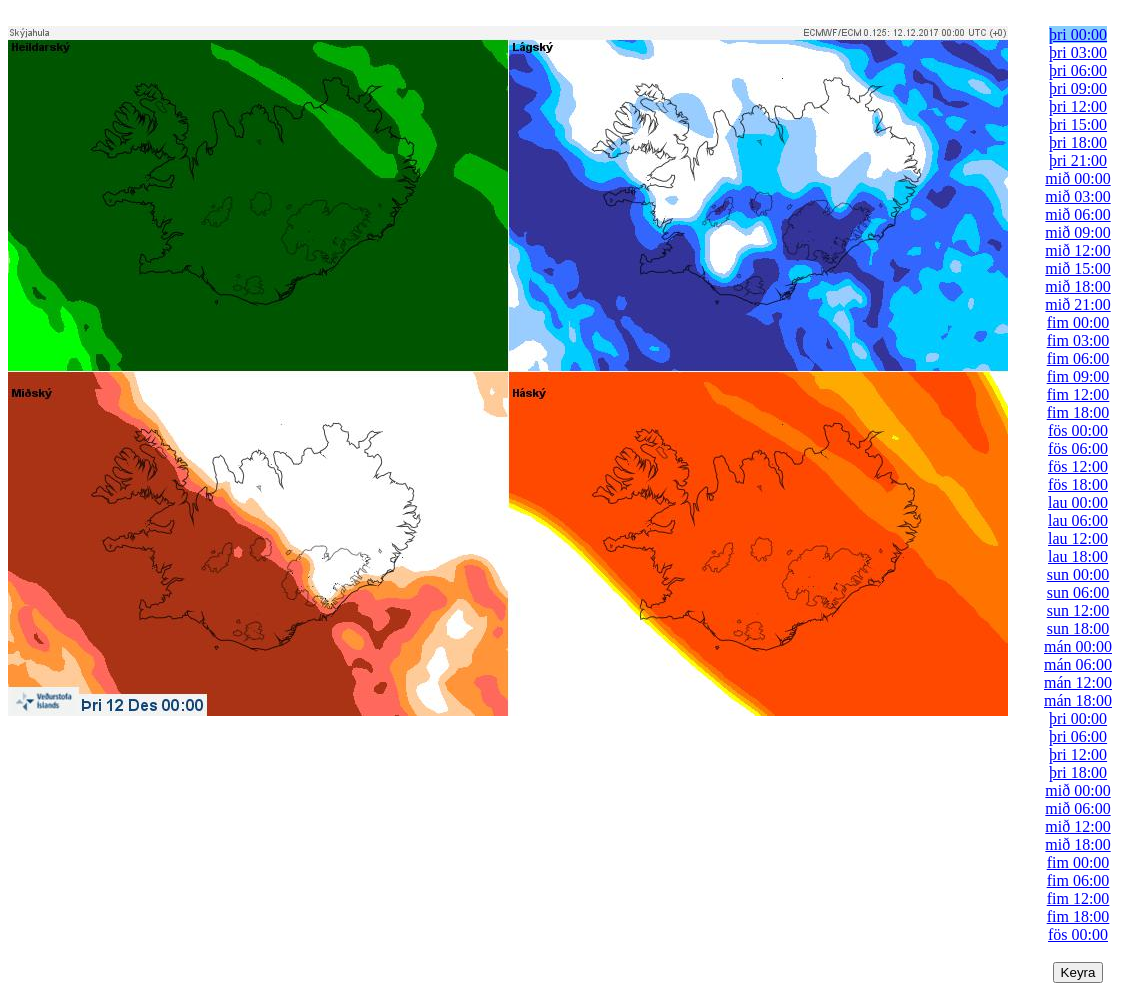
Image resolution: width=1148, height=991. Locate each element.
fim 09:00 (1078, 376)
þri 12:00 (1078, 106)
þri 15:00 (1078, 124)
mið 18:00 (1077, 286)
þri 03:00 (1078, 52)
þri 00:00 (1078, 34)
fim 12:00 (1078, 394)
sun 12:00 (1078, 610)
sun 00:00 (1078, 574)
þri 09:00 (1078, 88)
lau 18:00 (1078, 556)
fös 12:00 (1078, 466)
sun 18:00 (1078, 628)
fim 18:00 (1078, 412)
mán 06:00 (1078, 664)
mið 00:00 (1077, 178)
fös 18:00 (1078, 484)
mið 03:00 (1077, 196)
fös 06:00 (1078, 448)
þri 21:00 (1078, 160)
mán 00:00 (1078, 646)
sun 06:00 (1078, 592)
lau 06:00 (1078, 520)
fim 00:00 (1078, 322)
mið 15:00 (1077, 268)
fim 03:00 (1078, 340)
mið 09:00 (1077, 232)
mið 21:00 (1077, 304)
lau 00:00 (1078, 502)
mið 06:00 (1077, 214)
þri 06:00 (1078, 70)
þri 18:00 (1078, 142)
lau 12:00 (1078, 538)
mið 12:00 (1077, 250)
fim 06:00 (1078, 358)
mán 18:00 (1078, 700)
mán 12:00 (1078, 682)
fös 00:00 (1078, 430)
